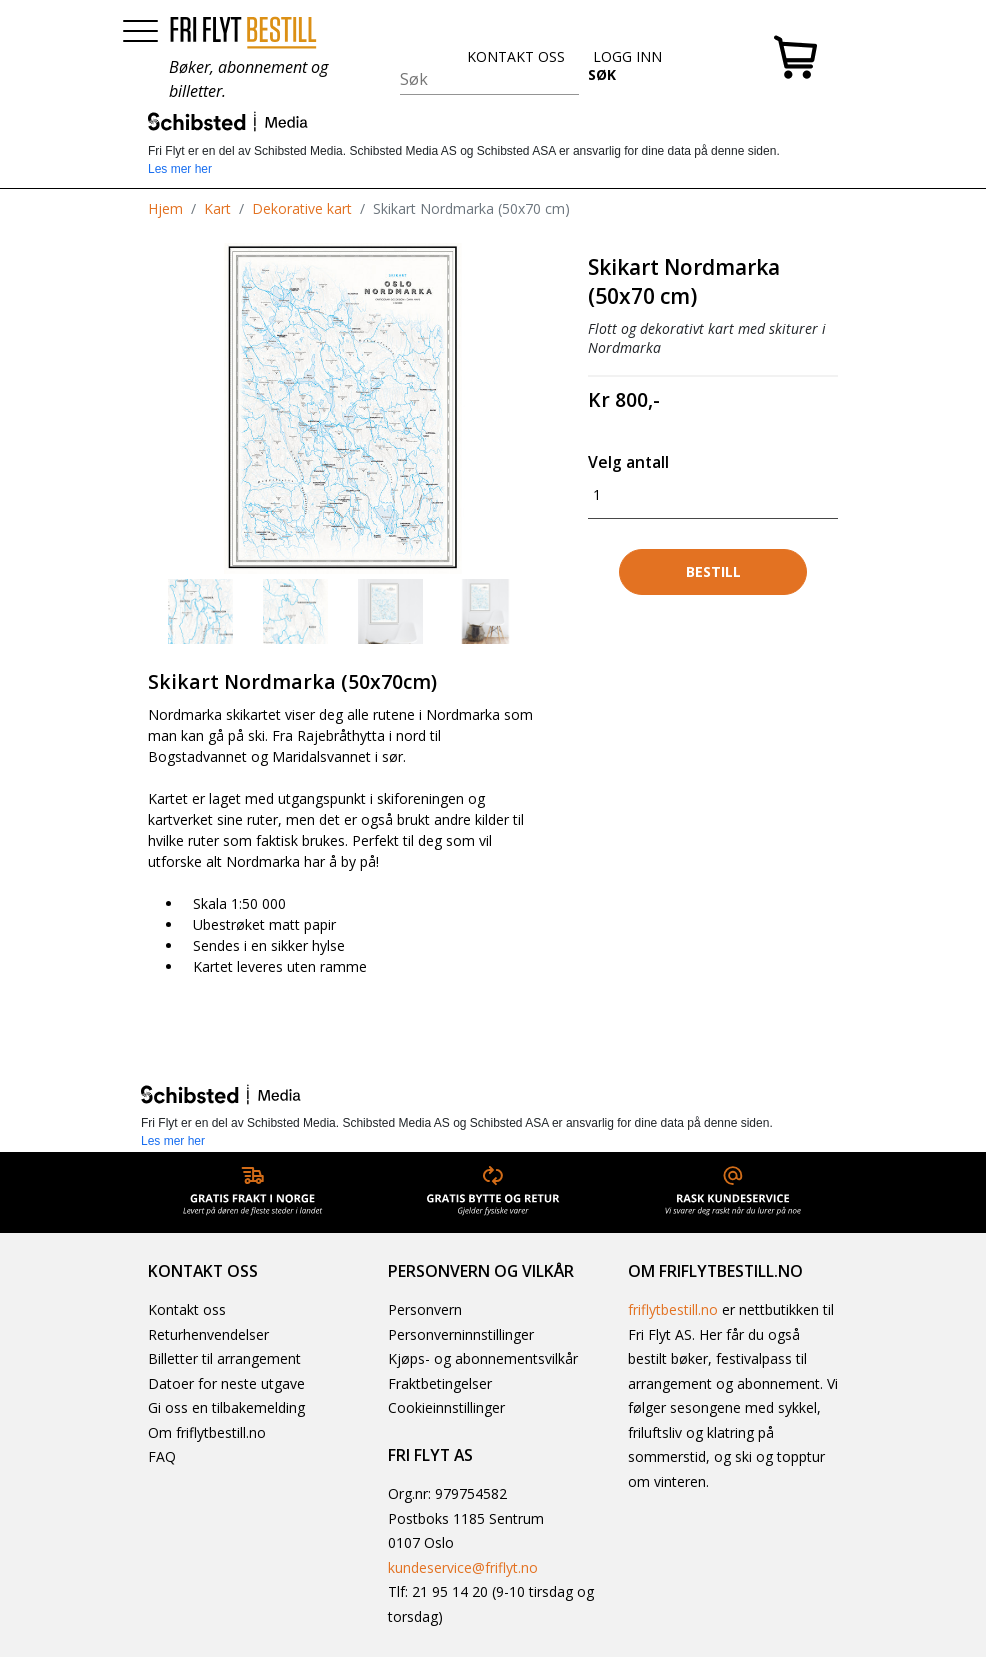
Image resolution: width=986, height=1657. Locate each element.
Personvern (425, 1309)
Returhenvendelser (208, 1334)
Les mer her (180, 169)
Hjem (165, 208)
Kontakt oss (187, 1309)
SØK (602, 74)
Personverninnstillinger (461, 1334)
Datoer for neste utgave (226, 1383)
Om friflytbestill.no (207, 1432)
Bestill (713, 571)
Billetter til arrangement (224, 1358)
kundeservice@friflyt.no (463, 1567)
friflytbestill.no (673, 1309)
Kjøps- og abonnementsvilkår (483, 1358)
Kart (217, 208)
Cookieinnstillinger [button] (446, 1407)
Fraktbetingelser (440, 1383)
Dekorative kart (302, 208)
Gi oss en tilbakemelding (226, 1407)
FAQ (162, 1456)
